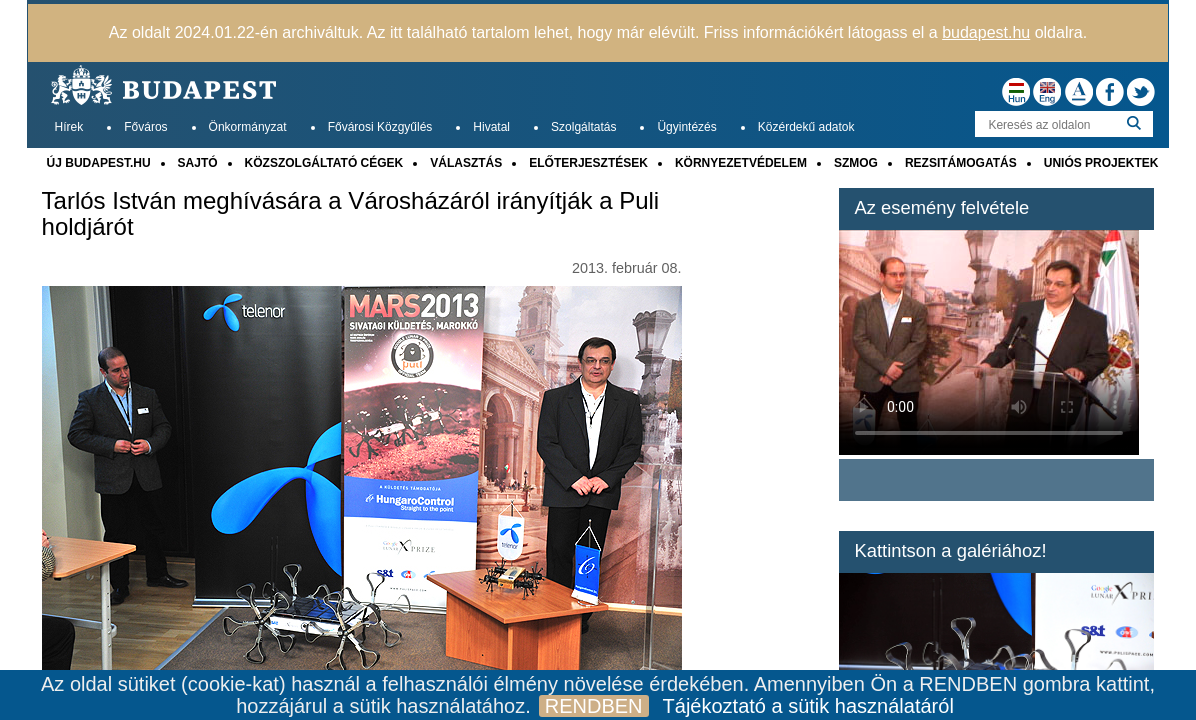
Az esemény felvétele (941, 207)
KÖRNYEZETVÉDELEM (741, 163)
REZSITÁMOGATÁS (961, 163)
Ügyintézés (686, 127)
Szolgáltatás (583, 127)
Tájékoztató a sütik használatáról (808, 706)
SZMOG (856, 163)
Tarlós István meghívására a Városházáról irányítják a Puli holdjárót (351, 214)
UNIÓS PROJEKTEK (1101, 163)
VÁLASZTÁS (466, 163)
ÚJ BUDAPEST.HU (99, 163)
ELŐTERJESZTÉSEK (588, 163)
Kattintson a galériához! (950, 550)
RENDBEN (594, 706)
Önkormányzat (248, 127)
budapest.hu (986, 32)
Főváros (145, 127)
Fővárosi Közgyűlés (380, 127)
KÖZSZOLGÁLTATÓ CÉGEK (324, 163)
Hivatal (491, 127)
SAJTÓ (198, 163)
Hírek (69, 127)
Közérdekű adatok (806, 127)
